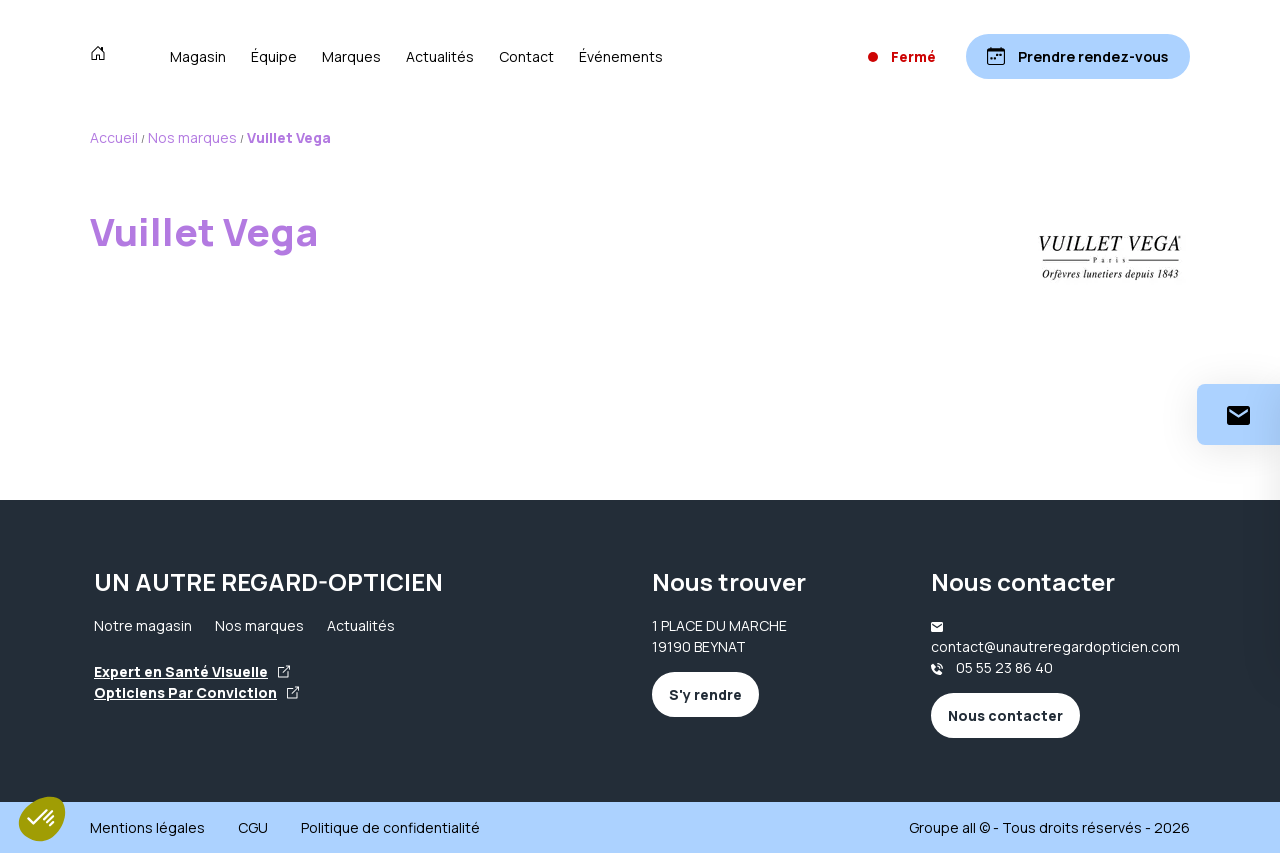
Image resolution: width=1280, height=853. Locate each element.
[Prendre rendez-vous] (1077, 56)
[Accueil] (102, 56)
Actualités (440, 56)
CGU (253, 827)
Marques (351, 56)
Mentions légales (147, 827)
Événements (621, 56)
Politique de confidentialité (390, 827)
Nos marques (259, 625)
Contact (526, 56)
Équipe (274, 56)
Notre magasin (143, 625)
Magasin (198, 56)
